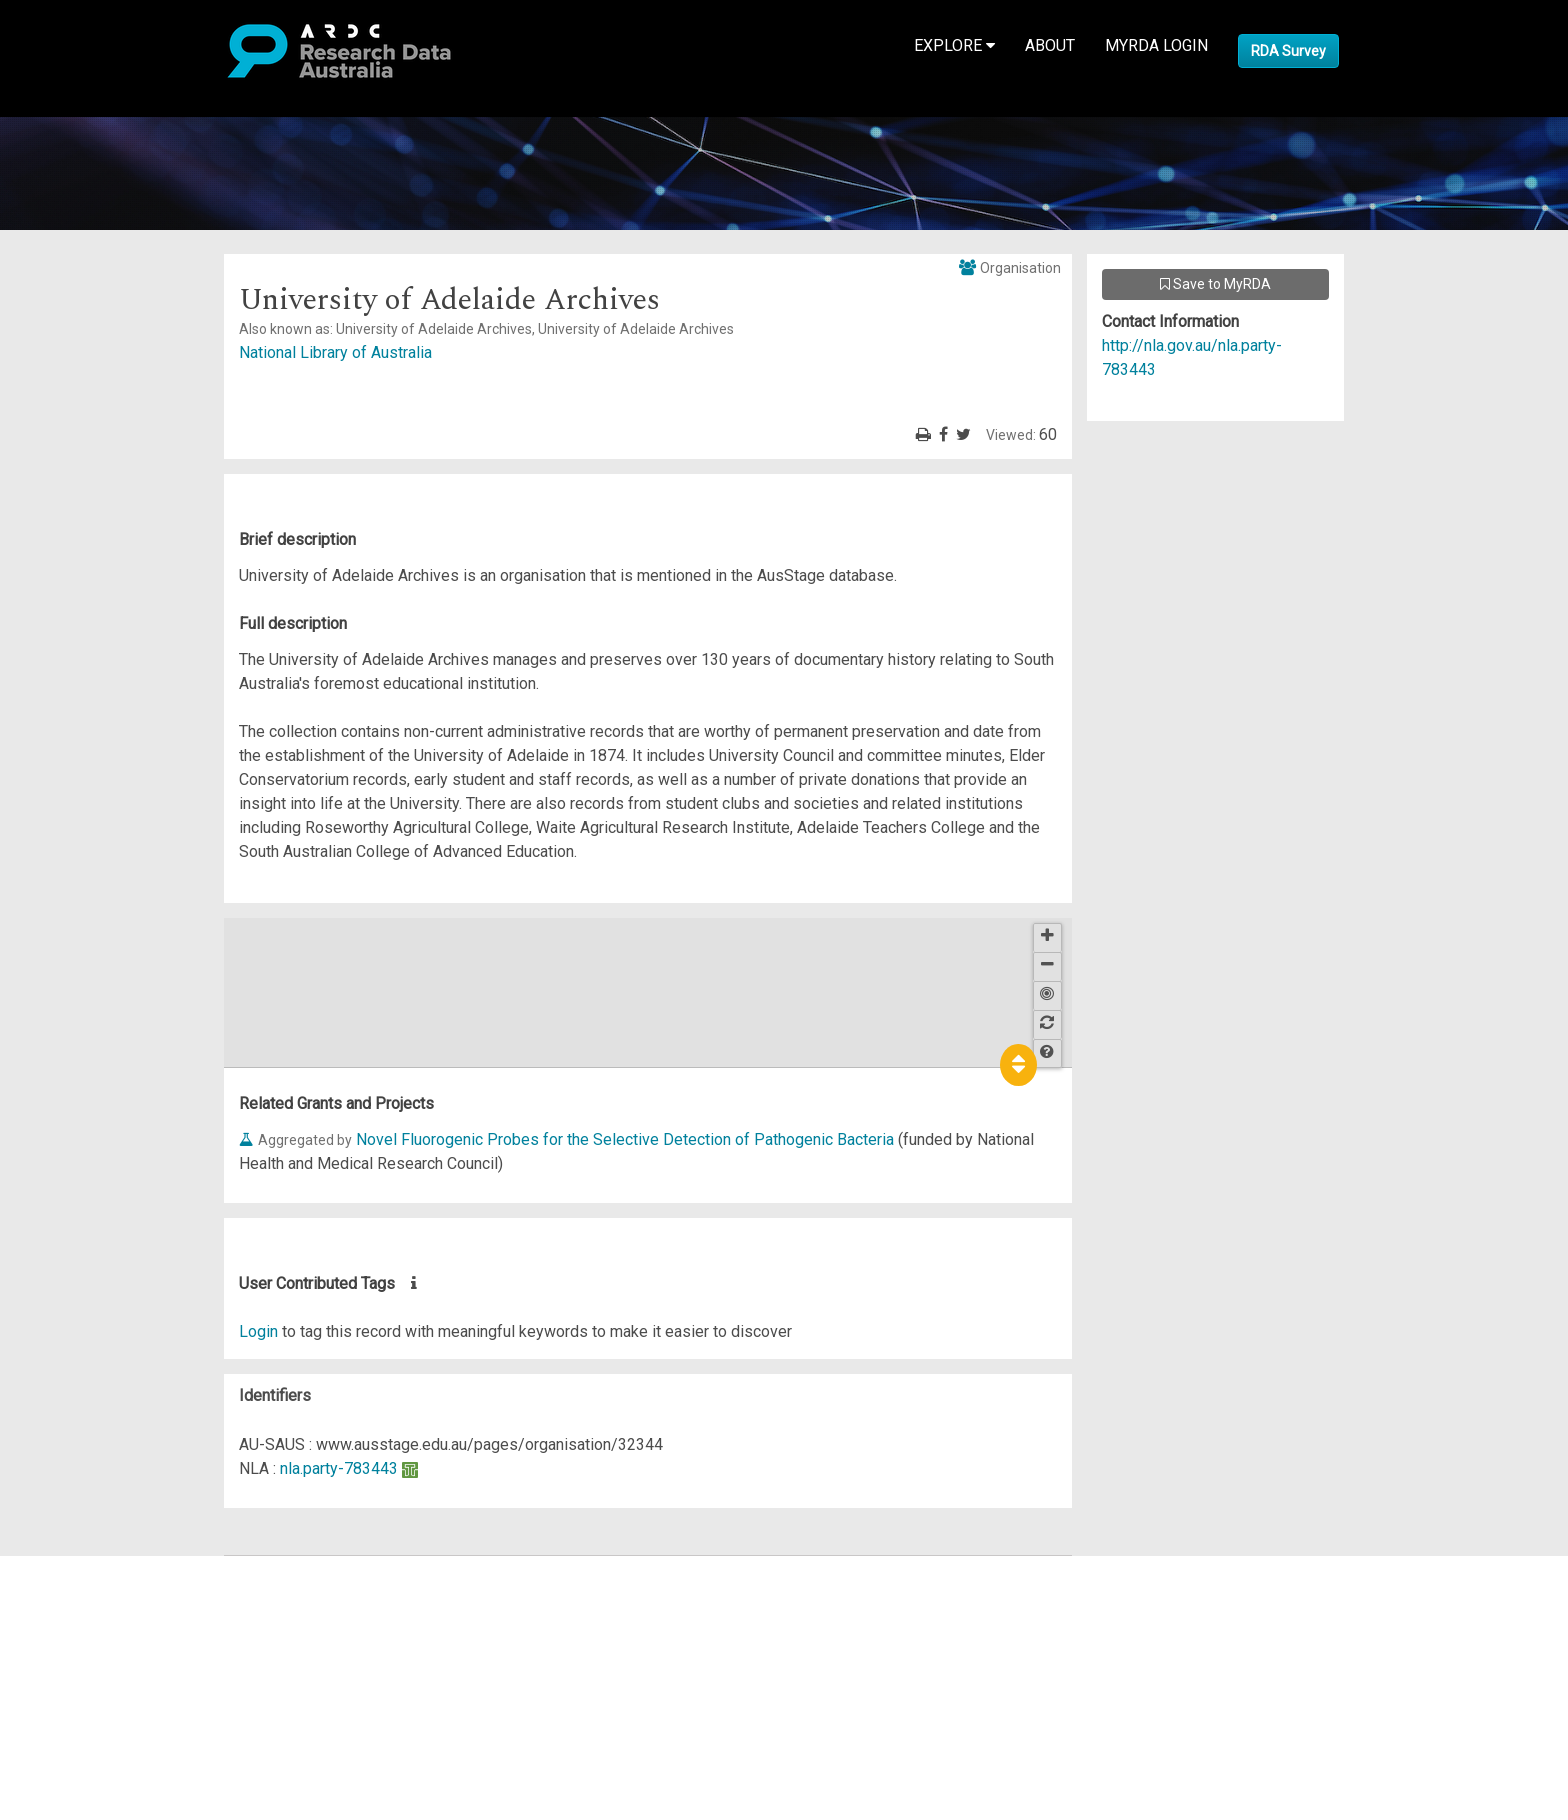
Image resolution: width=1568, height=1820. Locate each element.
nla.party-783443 (339, 1468)
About (1050, 45)
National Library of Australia (335, 352)
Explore (954, 45)
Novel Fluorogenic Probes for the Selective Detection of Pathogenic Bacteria (625, 1139)
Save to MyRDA (1215, 284)
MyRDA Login (1156, 45)
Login (258, 1331)
